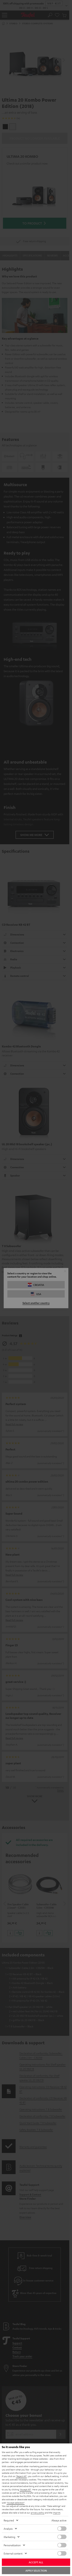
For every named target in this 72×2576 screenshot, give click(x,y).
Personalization (12, 2545)
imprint (56, 2512)
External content (13, 2553)
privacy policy (37, 2512)
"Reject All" (21, 2476)
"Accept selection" (16, 2502)
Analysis (8, 2528)
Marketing (9, 2536)
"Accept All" (25, 2489)
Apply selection (36, 2570)
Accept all (36, 2562)
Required (9, 2520)
